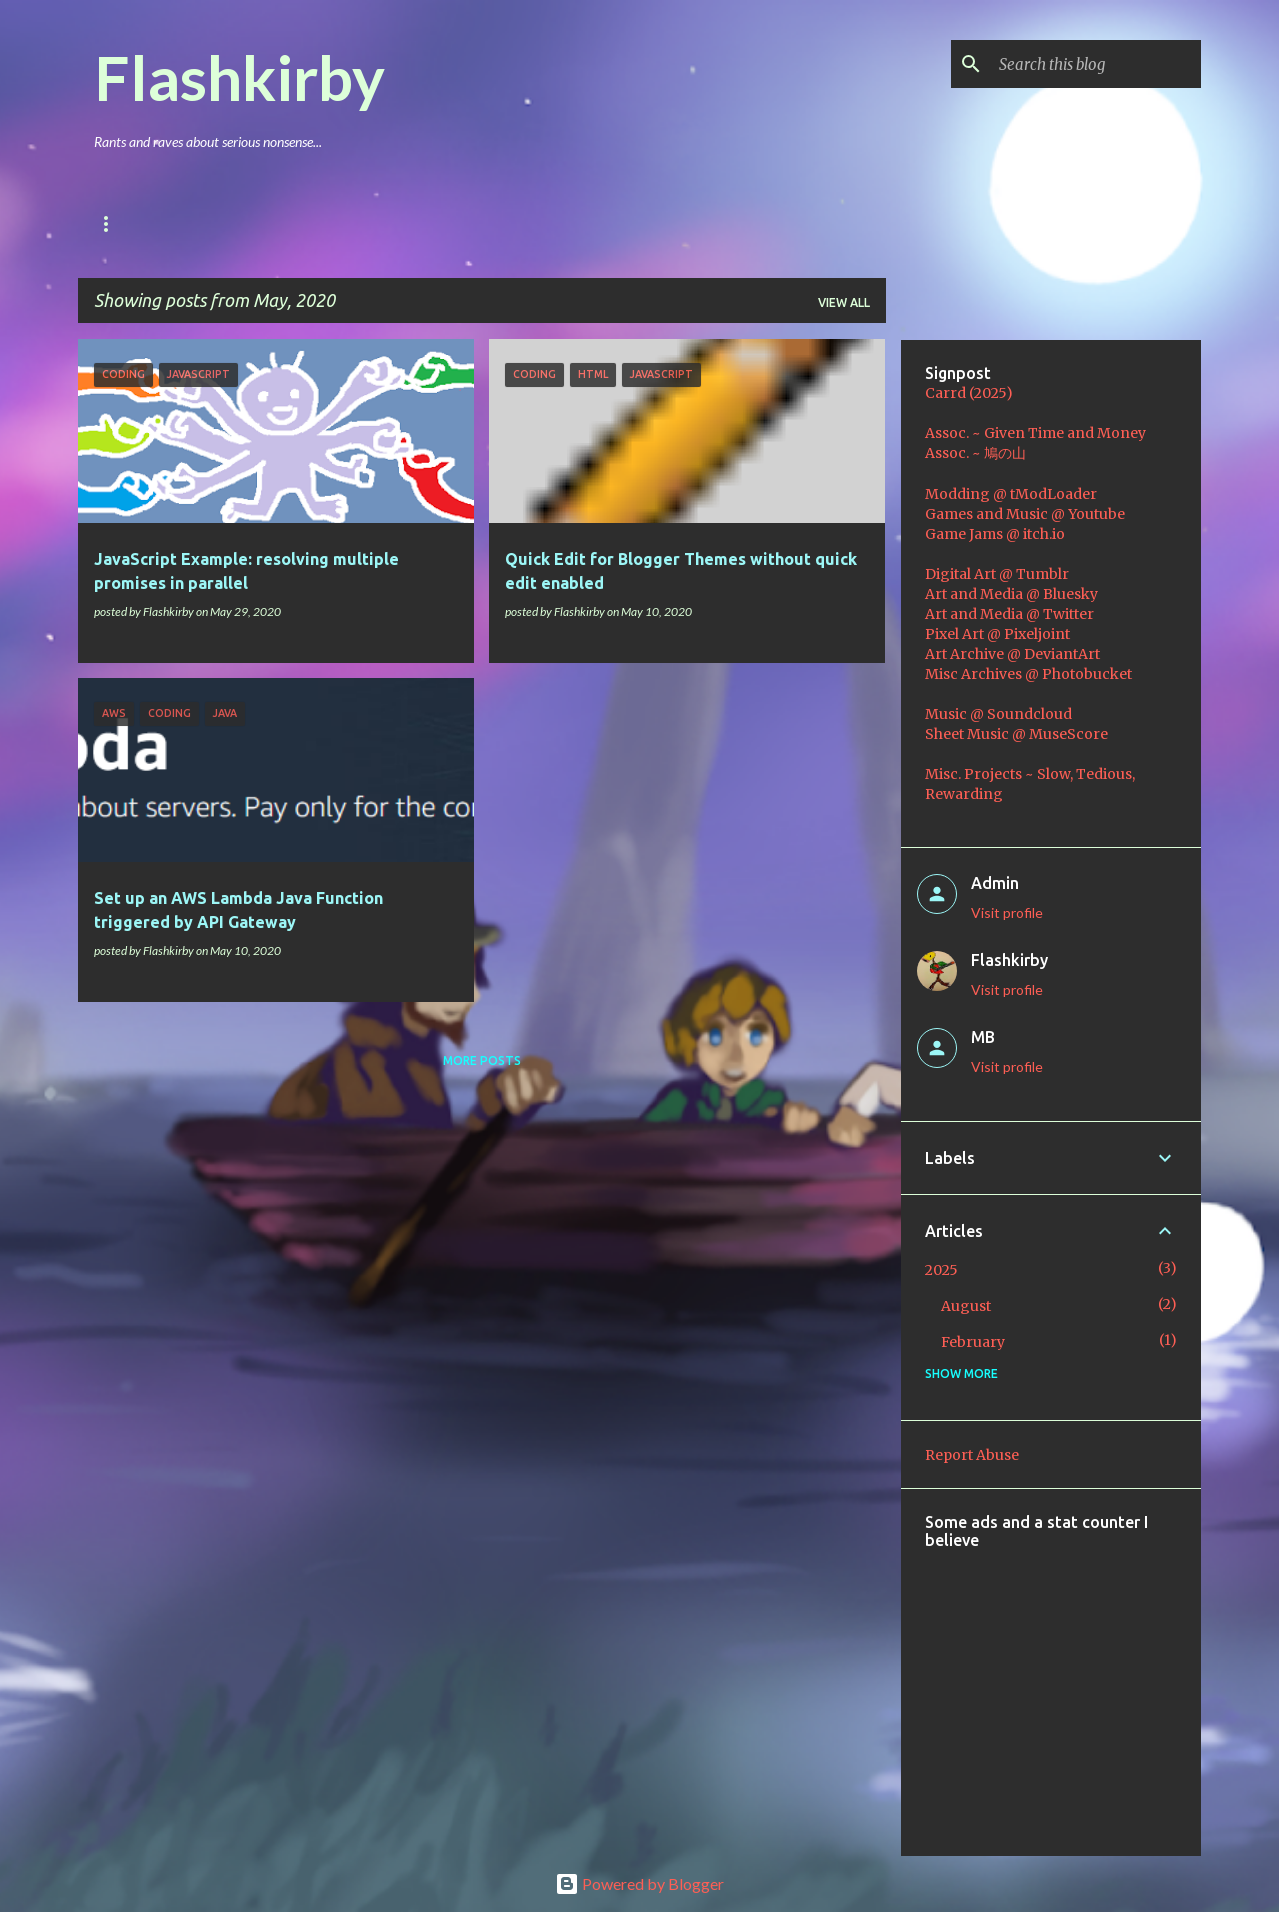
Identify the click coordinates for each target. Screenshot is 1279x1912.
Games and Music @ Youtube (1025, 514)
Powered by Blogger (639, 1883)
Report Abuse (972, 1455)
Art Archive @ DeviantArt (1012, 654)
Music (433, 223)
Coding (522, 223)
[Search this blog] (1096, 64)
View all (844, 302)
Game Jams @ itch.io (995, 534)
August (966, 1306)
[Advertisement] (1102, 1689)
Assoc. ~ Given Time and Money (1035, 433)
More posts (482, 1060)
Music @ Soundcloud (998, 714)
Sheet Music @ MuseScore (1016, 734)
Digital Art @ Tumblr (997, 574)
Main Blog (128, 223)
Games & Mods (252, 223)
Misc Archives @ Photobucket (1028, 674)
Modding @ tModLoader (1011, 494)
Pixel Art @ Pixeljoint (997, 634)
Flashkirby (239, 77)
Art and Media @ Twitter (1009, 614)
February (973, 1342)
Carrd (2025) (969, 393)
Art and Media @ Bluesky (1011, 594)
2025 (941, 1270)
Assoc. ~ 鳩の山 (975, 453)
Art (356, 223)
